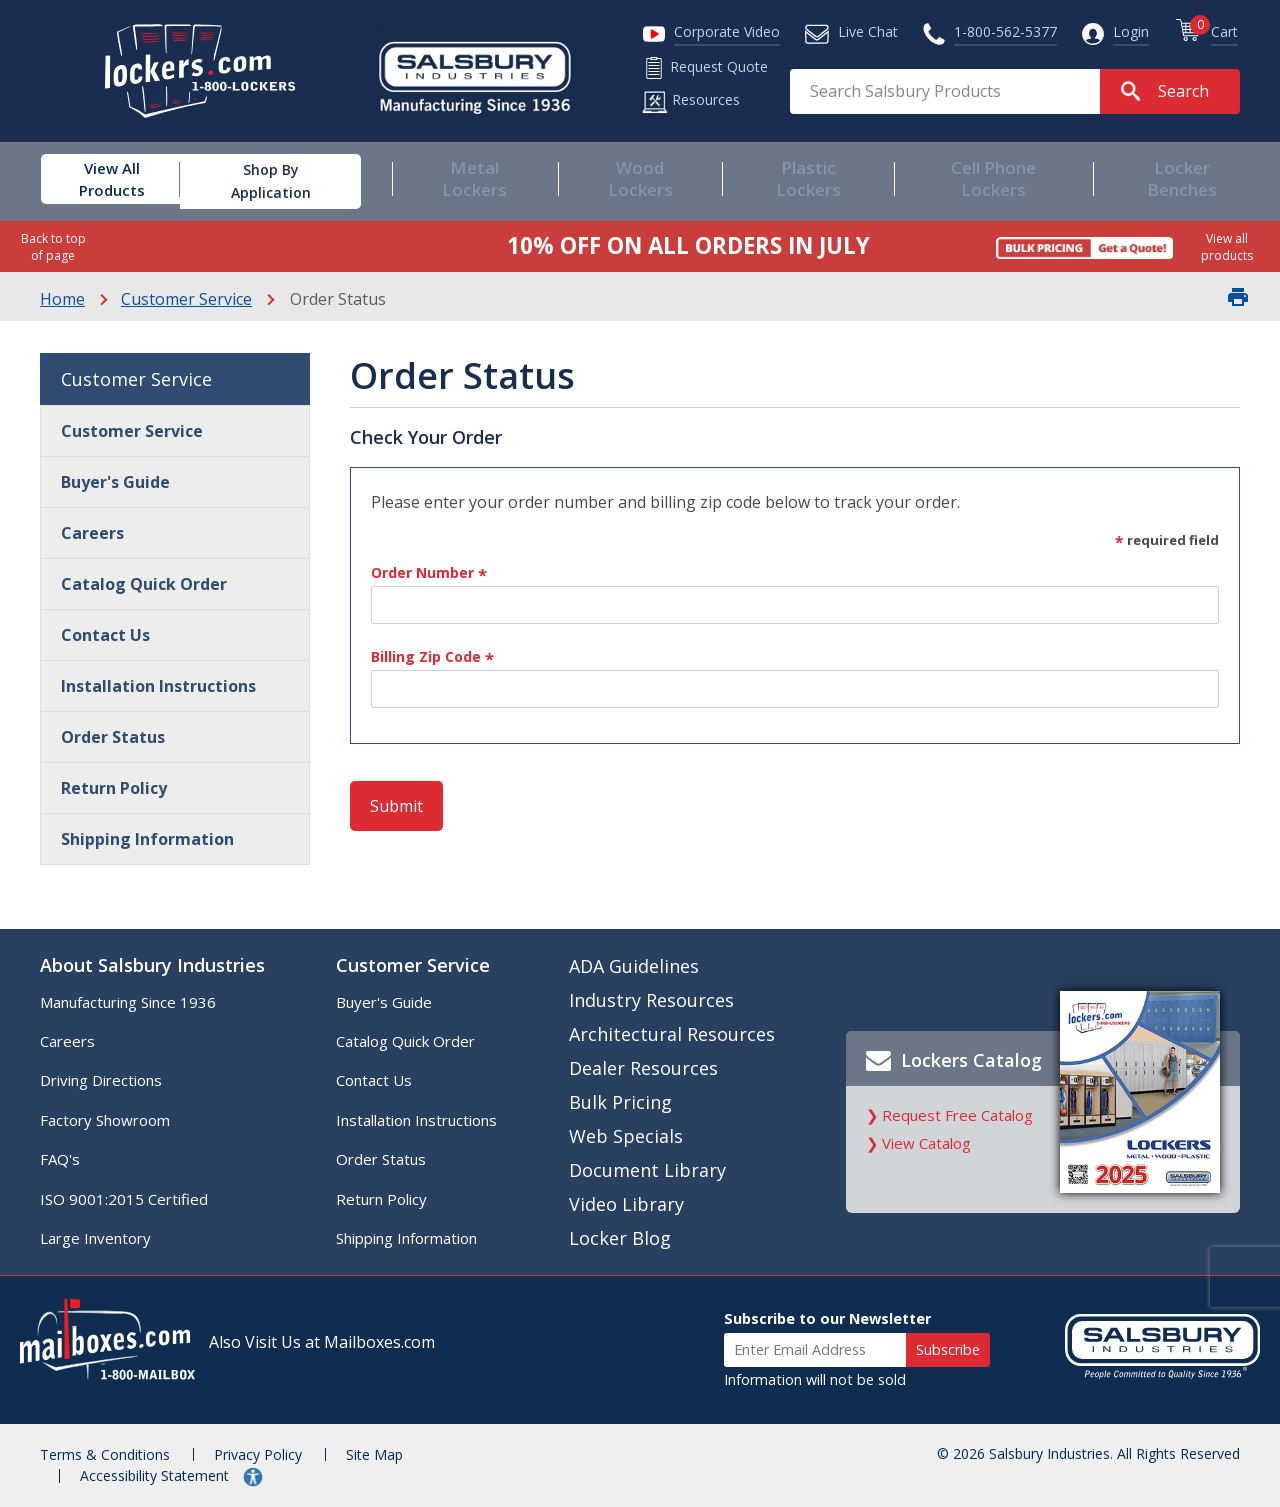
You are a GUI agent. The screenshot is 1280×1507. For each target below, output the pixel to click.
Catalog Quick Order (144, 584)
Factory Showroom (105, 1120)
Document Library (647, 1170)
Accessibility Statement (156, 1475)
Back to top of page (53, 247)
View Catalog (926, 1143)
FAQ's (60, 1159)
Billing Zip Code (432, 658)
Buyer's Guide (115, 482)
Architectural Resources (672, 1034)
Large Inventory (95, 1238)
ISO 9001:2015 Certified (124, 1199)
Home (62, 299)
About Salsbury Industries (152, 965)
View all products (1227, 247)
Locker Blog (620, 1238)
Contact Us (105, 635)
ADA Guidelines (634, 966)
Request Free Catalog (957, 1115)
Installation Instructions (158, 686)
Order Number (429, 574)
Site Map (374, 1454)
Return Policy (114, 788)
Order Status (113, 737)
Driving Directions (101, 1080)
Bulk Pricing (620, 1102)
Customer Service (186, 299)
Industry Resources (651, 1000)
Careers (92, 533)
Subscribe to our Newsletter (827, 1318)
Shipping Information (147, 839)
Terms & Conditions (105, 1454)
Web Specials (626, 1136)
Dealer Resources (643, 1068)
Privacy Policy (258, 1454)
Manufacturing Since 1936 (128, 1002)
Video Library (626, 1204)
